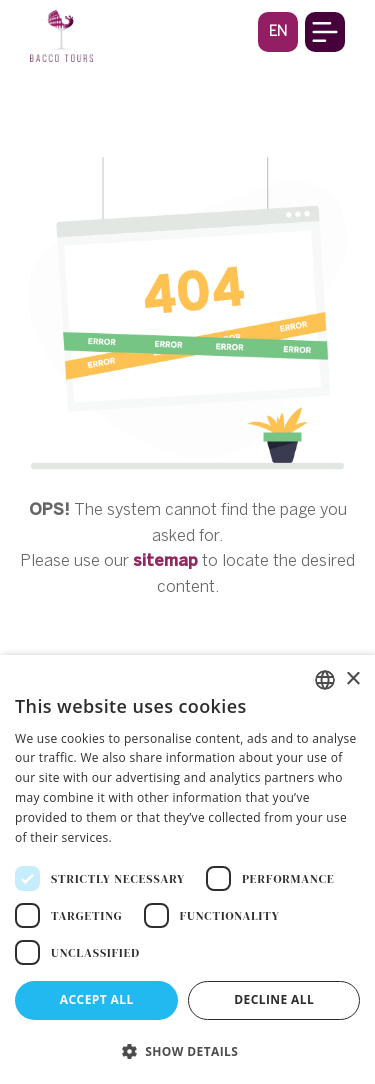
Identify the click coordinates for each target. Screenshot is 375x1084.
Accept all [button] (97, 999)
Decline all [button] (274, 999)
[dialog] (187, 869)
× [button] (352, 679)
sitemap (165, 560)
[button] (278, 31)
